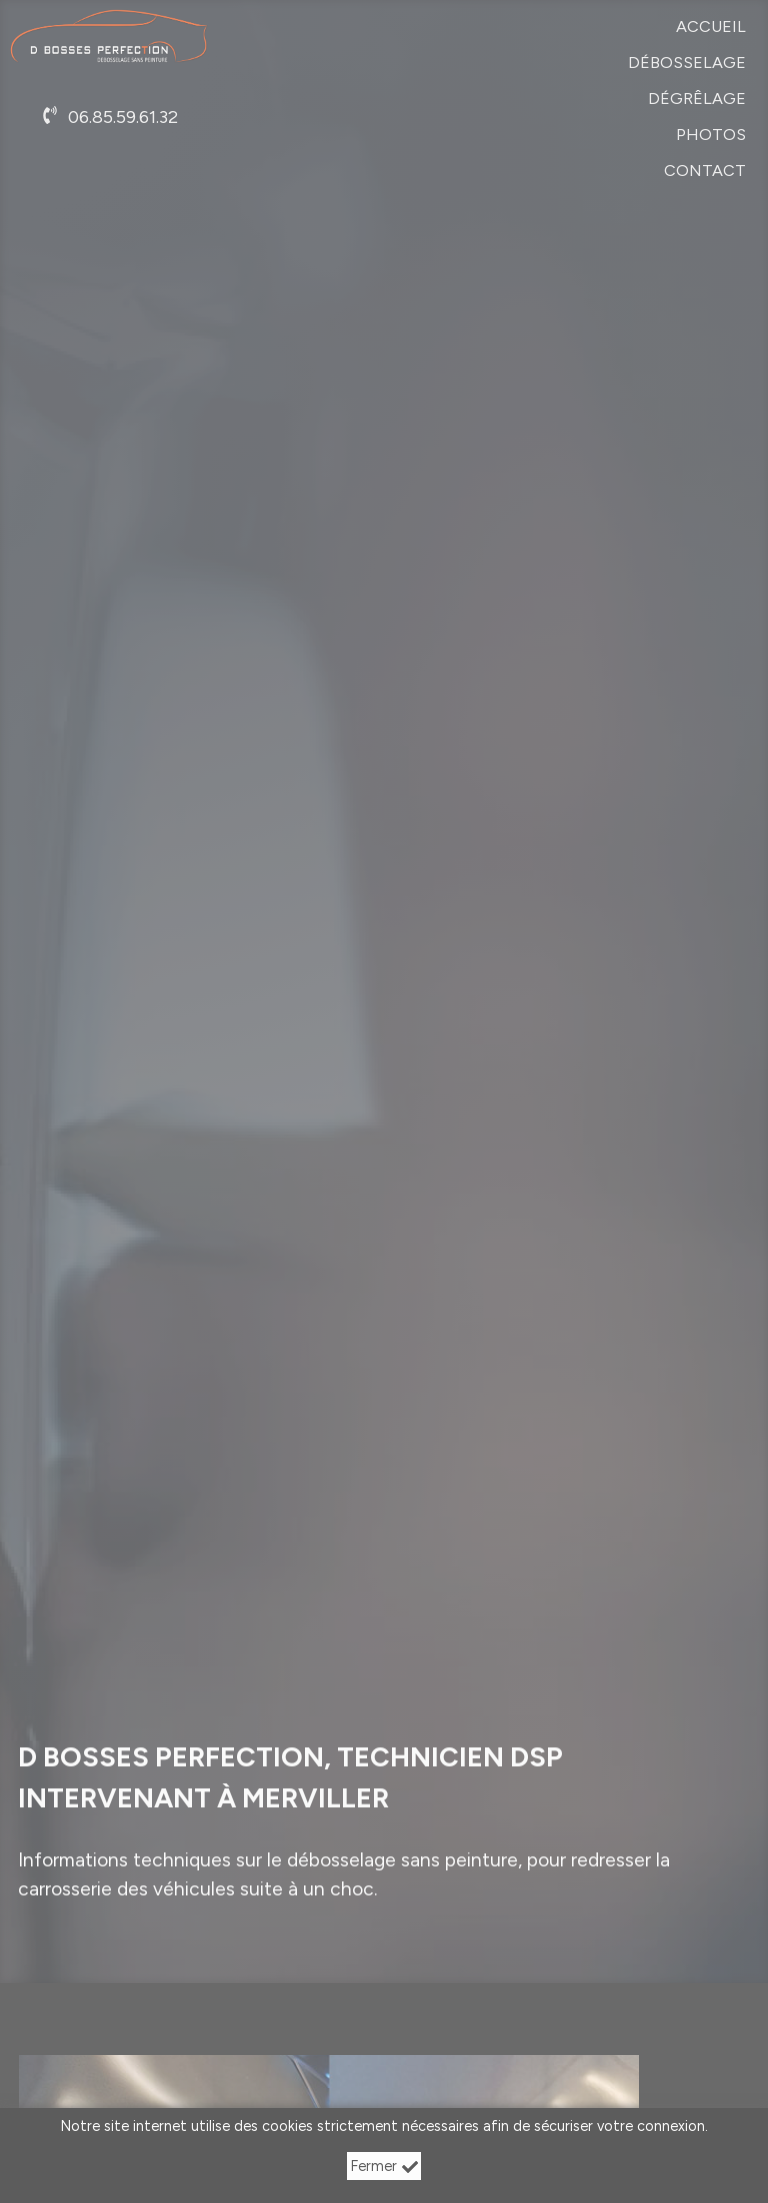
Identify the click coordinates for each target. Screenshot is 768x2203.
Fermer (384, 2166)
